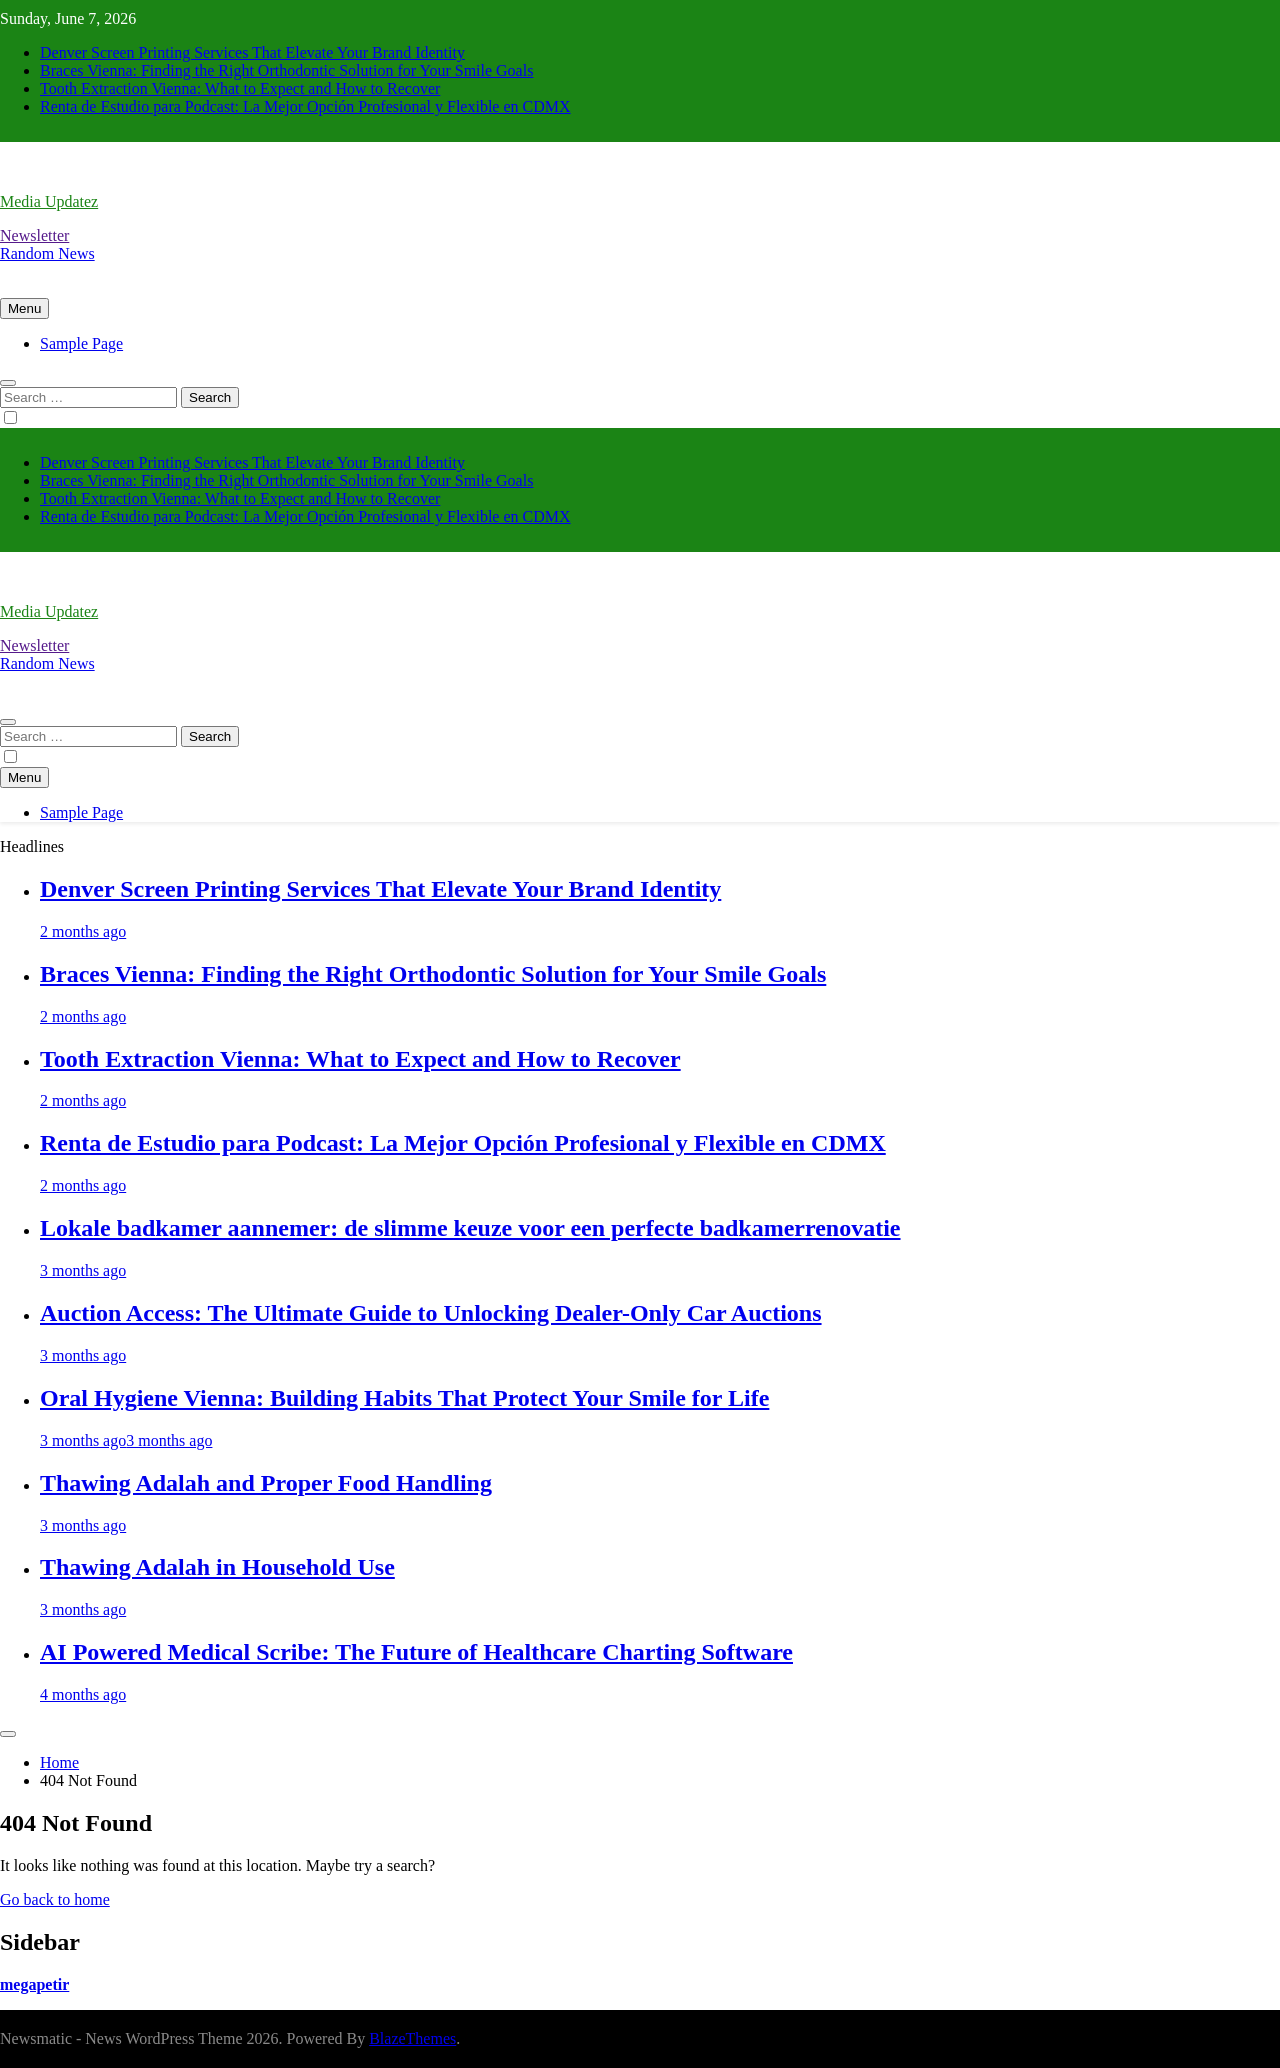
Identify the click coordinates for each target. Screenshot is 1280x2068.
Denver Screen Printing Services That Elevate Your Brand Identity (252, 52)
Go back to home (55, 1899)
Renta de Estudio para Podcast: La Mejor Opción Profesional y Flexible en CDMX (305, 106)
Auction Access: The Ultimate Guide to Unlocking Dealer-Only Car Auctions (431, 1313)
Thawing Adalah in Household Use (217, 1567)
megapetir (34, 1984)
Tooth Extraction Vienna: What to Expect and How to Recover (240, 88)
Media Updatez (49, 201)
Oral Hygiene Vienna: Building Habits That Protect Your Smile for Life (404, 1398)
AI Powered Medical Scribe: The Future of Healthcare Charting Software (416, 1652)
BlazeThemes (412, 2038)
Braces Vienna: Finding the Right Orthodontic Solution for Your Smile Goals (286, 70)
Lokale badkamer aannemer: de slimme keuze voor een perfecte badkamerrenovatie (470, 1228)
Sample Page (81, 343)
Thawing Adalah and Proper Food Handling (266, 1483)
